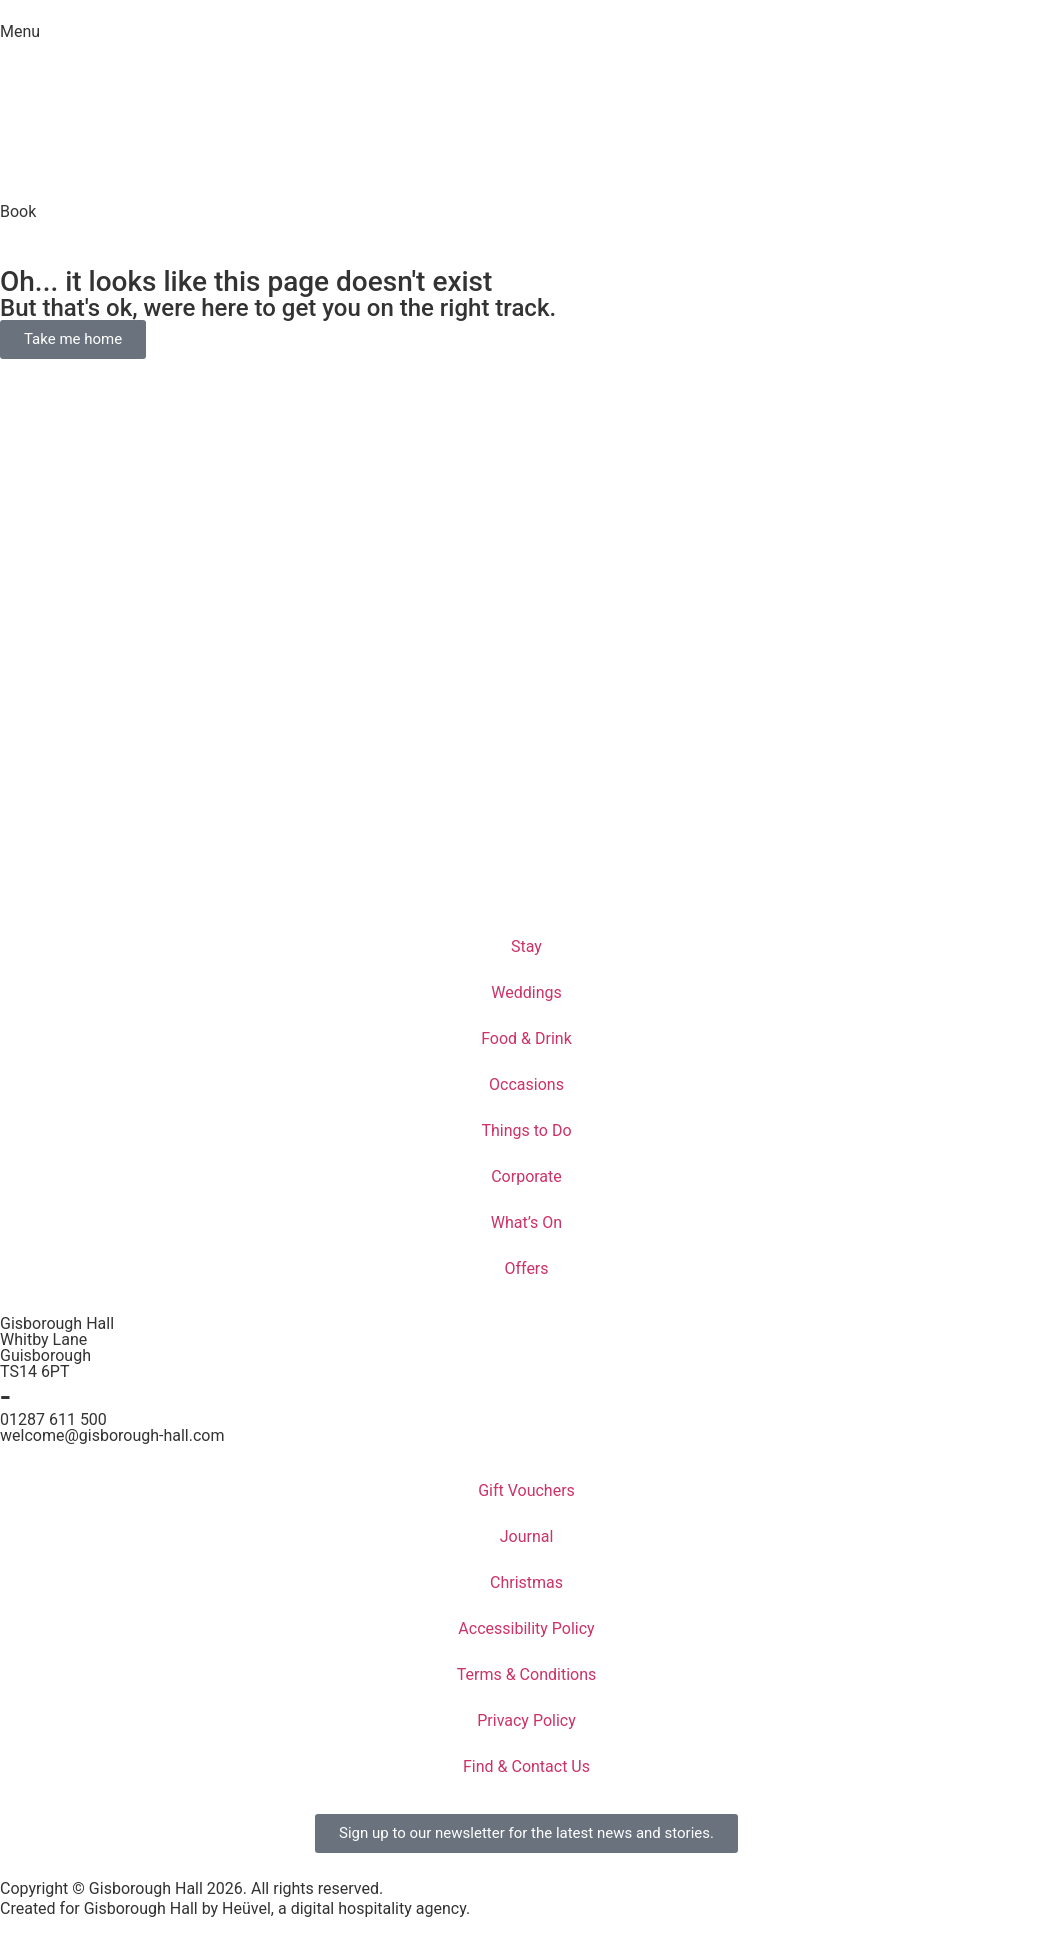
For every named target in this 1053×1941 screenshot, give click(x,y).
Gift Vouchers (526, 1490)
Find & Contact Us (526, 1766)
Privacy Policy (526, 1720)
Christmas (526, 1582)
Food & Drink (526, 1038)
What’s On (526, 1222)
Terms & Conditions (527, 1674)
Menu (20, 31)
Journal (527, 1536)
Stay (526, 946)
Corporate (526, 1176)
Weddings (526, 992)
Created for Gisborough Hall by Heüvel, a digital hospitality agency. (235, 1908)
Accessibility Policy (526, 1628)
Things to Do (526, 1130)
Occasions (526, 1084)
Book (18, 211)
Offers (526, 1268)
